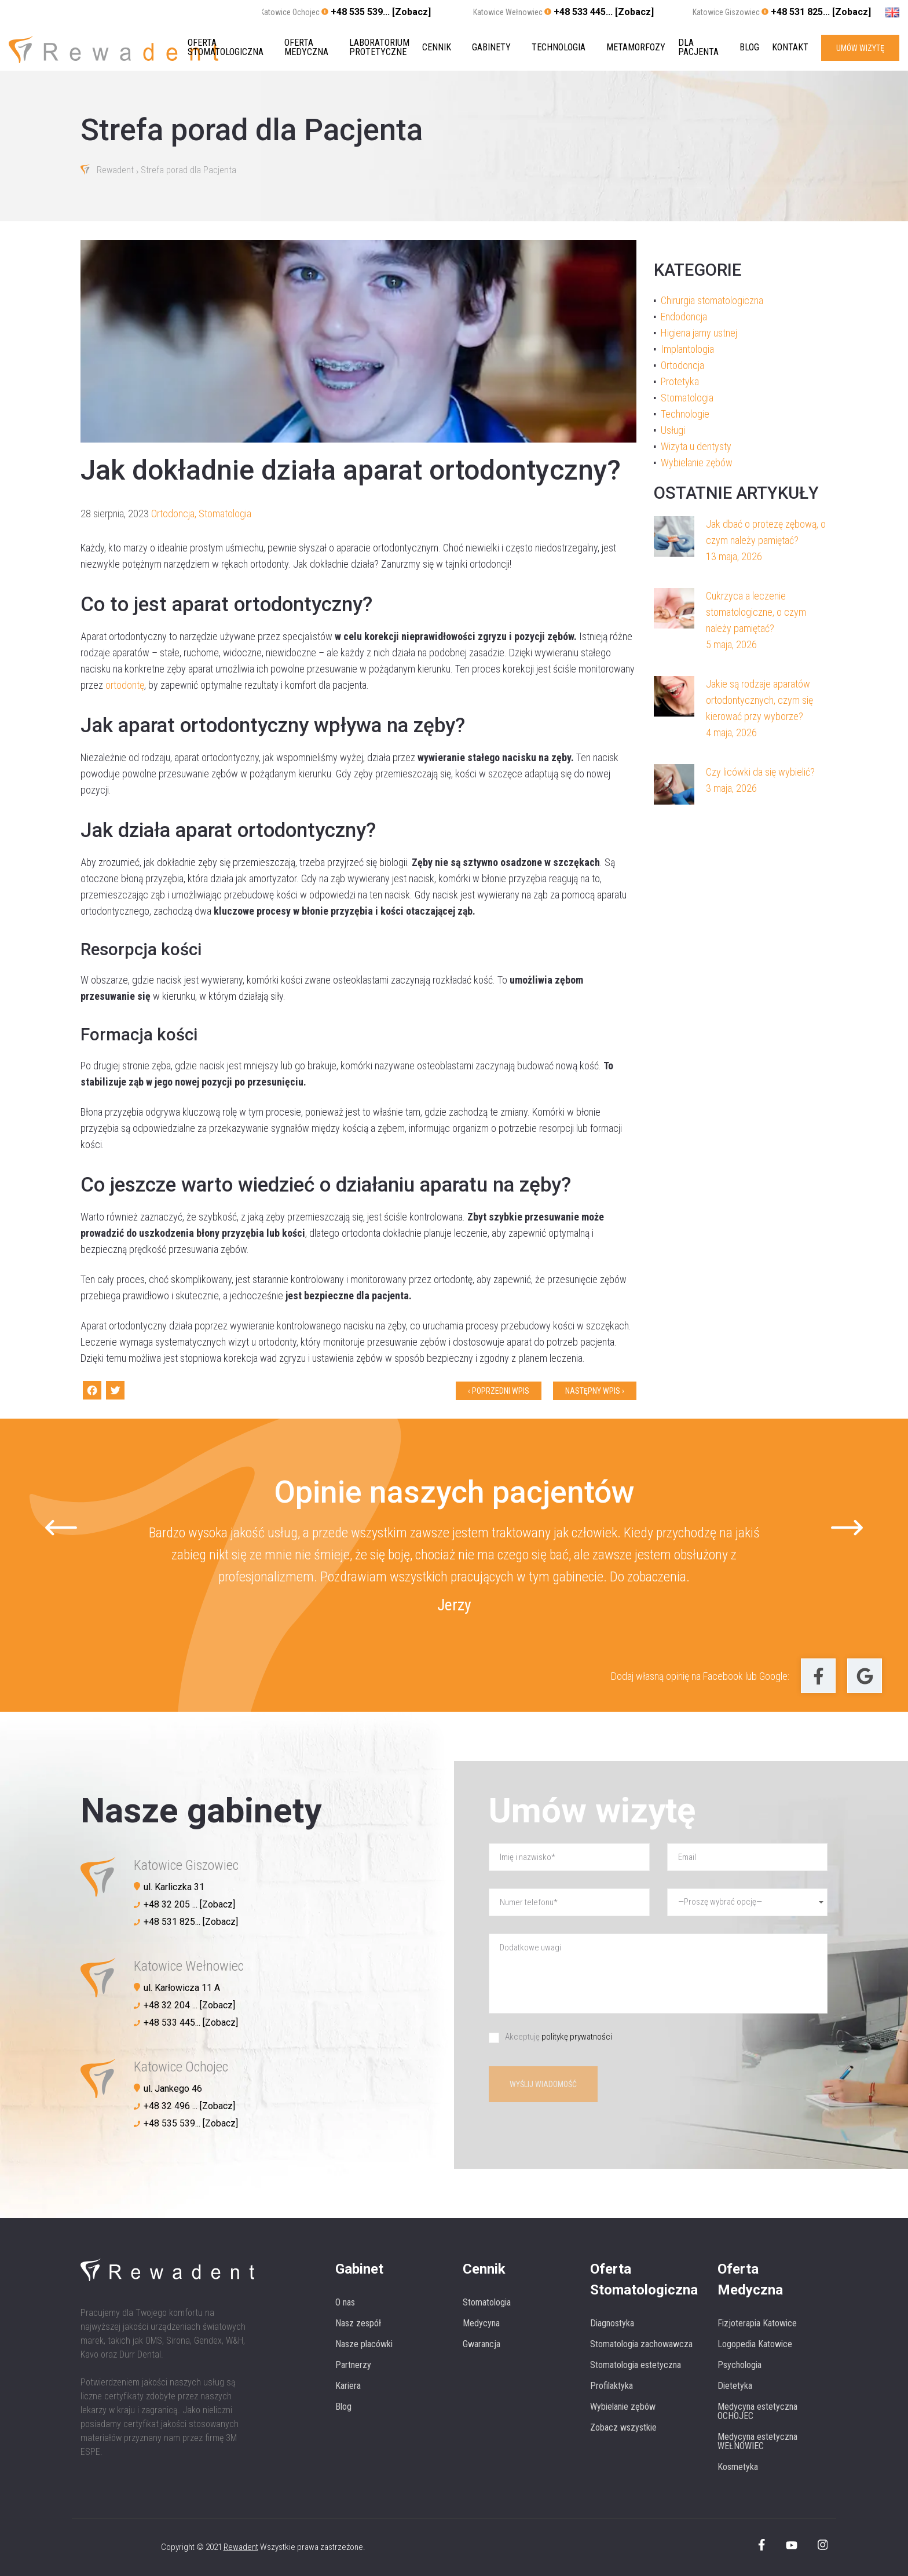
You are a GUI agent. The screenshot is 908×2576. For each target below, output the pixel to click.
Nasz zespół (358, 2323)
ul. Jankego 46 (173, 2088)
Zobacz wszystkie (623, 2427)
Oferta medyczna (306, 47)
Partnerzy (353, 2364)
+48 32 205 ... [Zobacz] (189, 1904)
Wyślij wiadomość (543, 2084)
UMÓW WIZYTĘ (860, 47)
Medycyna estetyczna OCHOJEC (757, 2411)
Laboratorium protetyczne (379, 47)
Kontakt (790, 47)
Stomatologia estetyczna (635, 2364)
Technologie (685, 414)
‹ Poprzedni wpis (498, 1390)
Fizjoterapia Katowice (757, 2323)
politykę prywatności (576, 2036)
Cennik (436, 47)
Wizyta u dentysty (696, 446)
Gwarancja (481, 2344)
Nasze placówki (364, 2344)
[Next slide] (847, 1527)
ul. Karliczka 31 (174, 1886)
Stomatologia (225, 513)
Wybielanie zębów (697, 462)
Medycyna (481, 2323)
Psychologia (739, 2364)
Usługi (673, 430)
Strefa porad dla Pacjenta (188, 170)
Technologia (558, 47)
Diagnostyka (612, 2323)
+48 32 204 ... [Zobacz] (189, 2005)
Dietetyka (734, 2385)
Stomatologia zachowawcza (641, 2344)
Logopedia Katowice (754, 2344)
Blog (749, 47)
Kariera (348, 2385)
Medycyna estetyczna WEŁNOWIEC (757, 2441)
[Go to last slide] (61, 1527)
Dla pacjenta (698, 47)
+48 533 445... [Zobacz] (604, 11)
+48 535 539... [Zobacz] (381, 11)
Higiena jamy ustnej (699, 333)
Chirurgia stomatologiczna (712, 300)
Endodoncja (684, 316)
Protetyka (680, 381)
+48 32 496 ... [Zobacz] (189, 2105)
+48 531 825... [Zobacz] (821, 11)
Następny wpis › (594, 1390)
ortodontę (124, 685)
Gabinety (491, 47)
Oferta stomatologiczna (225, 47)
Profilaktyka (611, 2385)
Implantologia (687, 349)
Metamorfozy (635, 47)
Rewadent (115, 170)
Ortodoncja (173, 513)
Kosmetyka (737, 2466)
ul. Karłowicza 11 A (182, 1987)
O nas (345, 2302)
